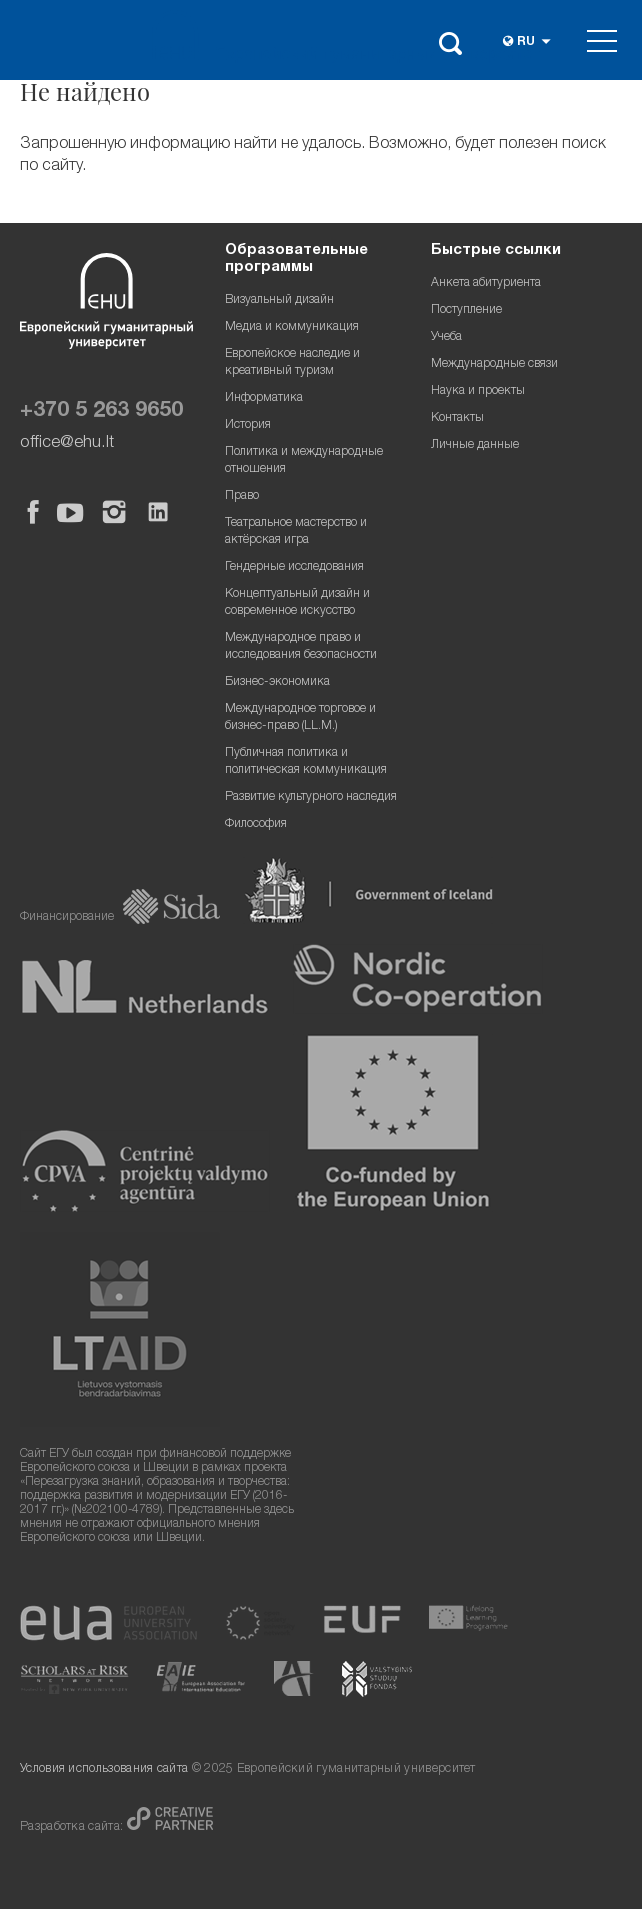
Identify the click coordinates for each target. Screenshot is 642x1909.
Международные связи (494, 364)
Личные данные (475, 445)
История (248, 425)
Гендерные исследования (294, 567)
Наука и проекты (478, 391)
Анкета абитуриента (486, 283)
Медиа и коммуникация (292, 327)
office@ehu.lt (67, 443)
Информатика (264, 398)
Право (242, 496)
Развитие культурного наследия (311, 797)
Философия (256, 824)
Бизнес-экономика (277, 682)
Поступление (466, 310)
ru (526, 42)
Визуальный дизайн (279, 300)
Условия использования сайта (104, 1769)
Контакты (457, 418)
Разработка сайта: (73, 1827)
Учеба (446, 337)
